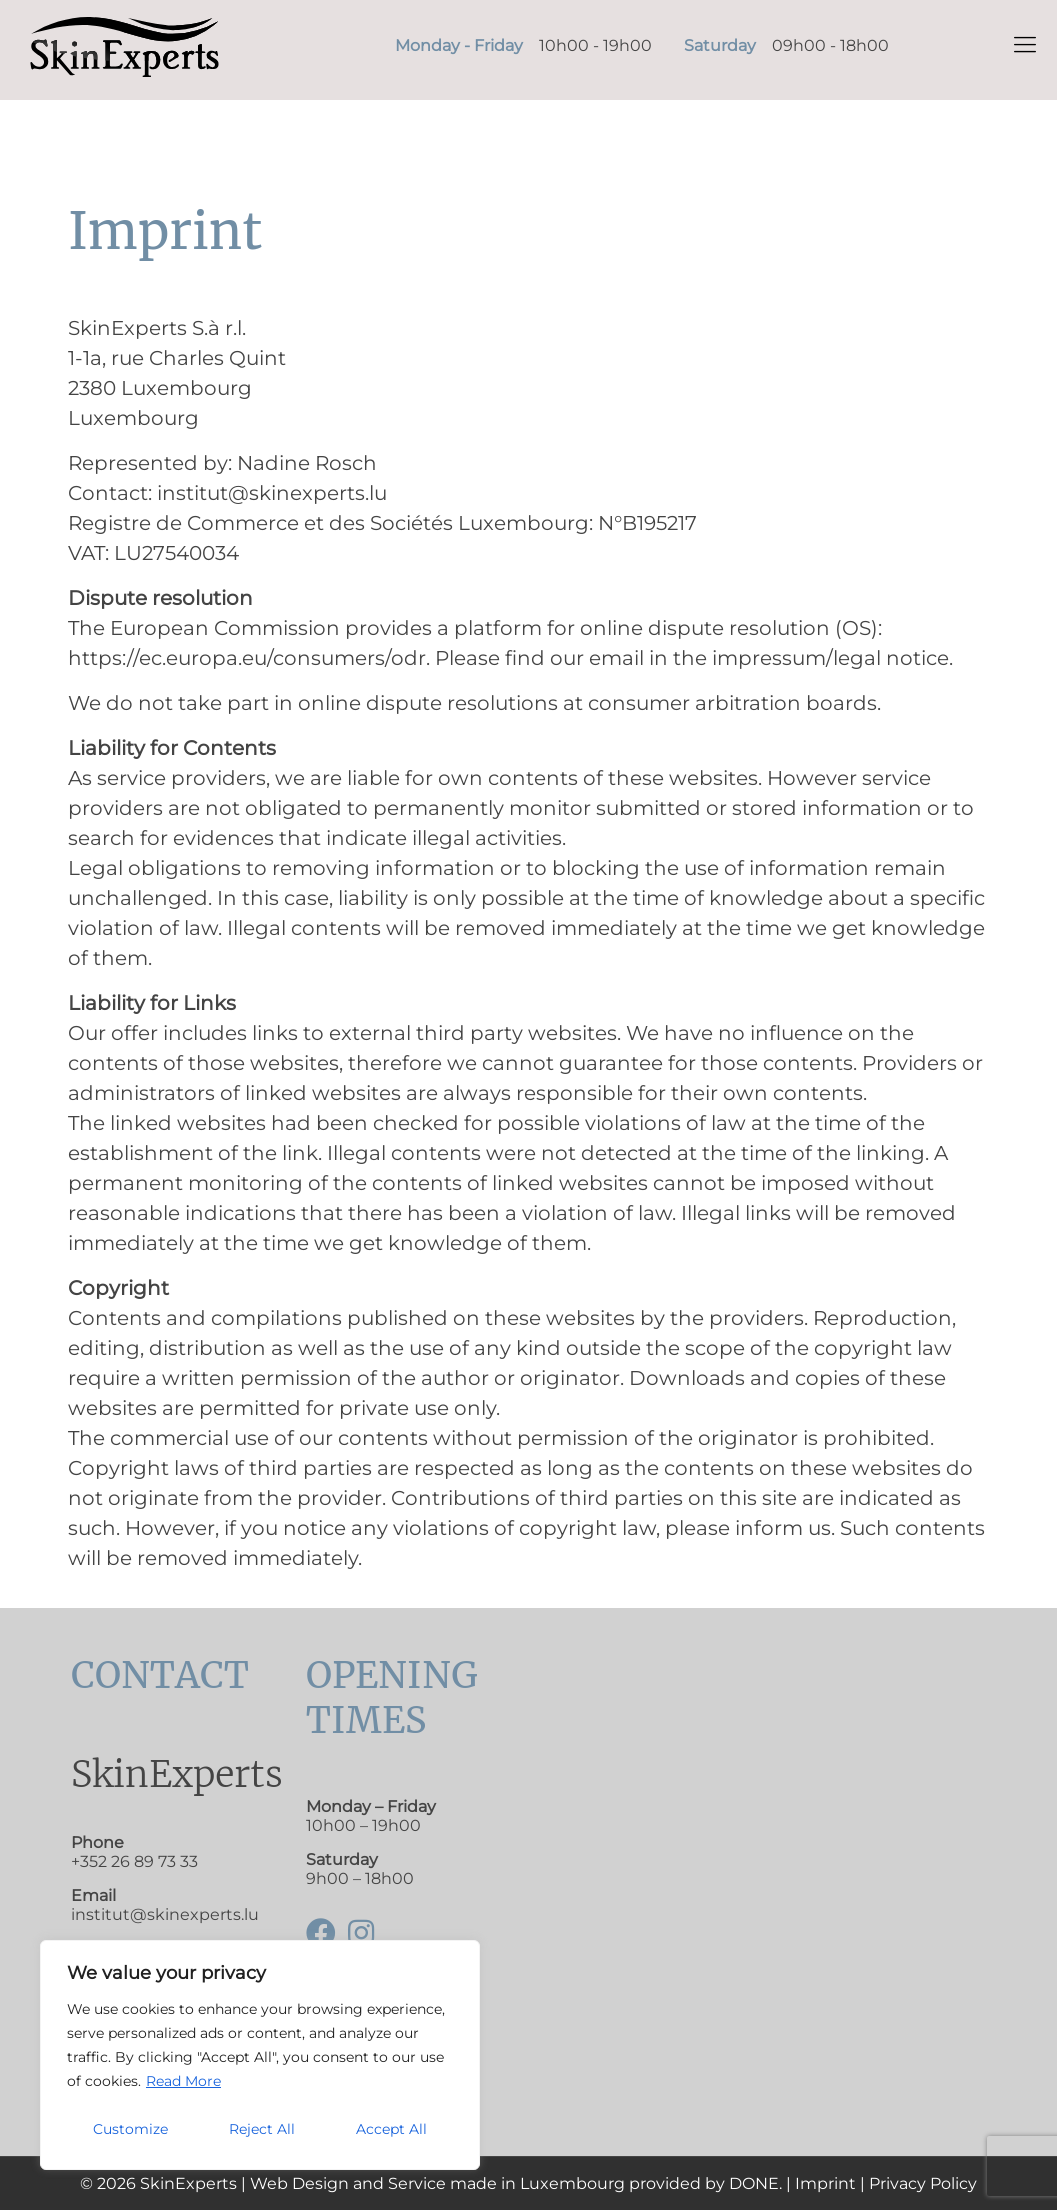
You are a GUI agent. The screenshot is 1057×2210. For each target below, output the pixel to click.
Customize (130, 2129)
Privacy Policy (923, 2183)
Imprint (825, 2183)
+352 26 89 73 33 (134, 1861)
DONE (754, 2183)
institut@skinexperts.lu (165, 1914)
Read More (183, 2081)
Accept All (391, 2129)
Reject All (262, 2129)
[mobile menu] (1025, 45)
